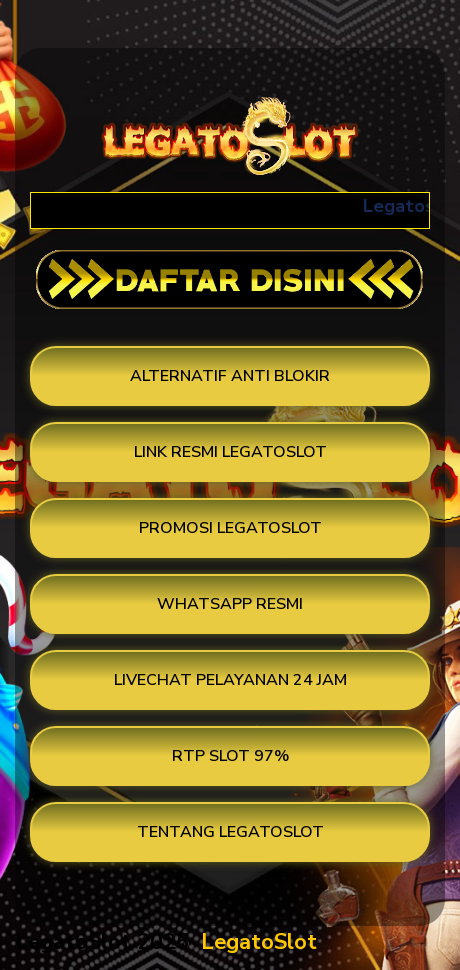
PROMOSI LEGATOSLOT (230, 528)
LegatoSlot (259, 942)
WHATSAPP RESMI (230, 604)
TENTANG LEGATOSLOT (230, 832)
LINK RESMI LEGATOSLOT (230, 452)
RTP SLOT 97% (230, 756)
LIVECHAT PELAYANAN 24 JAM (230, 680)
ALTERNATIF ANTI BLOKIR (230, 376)
